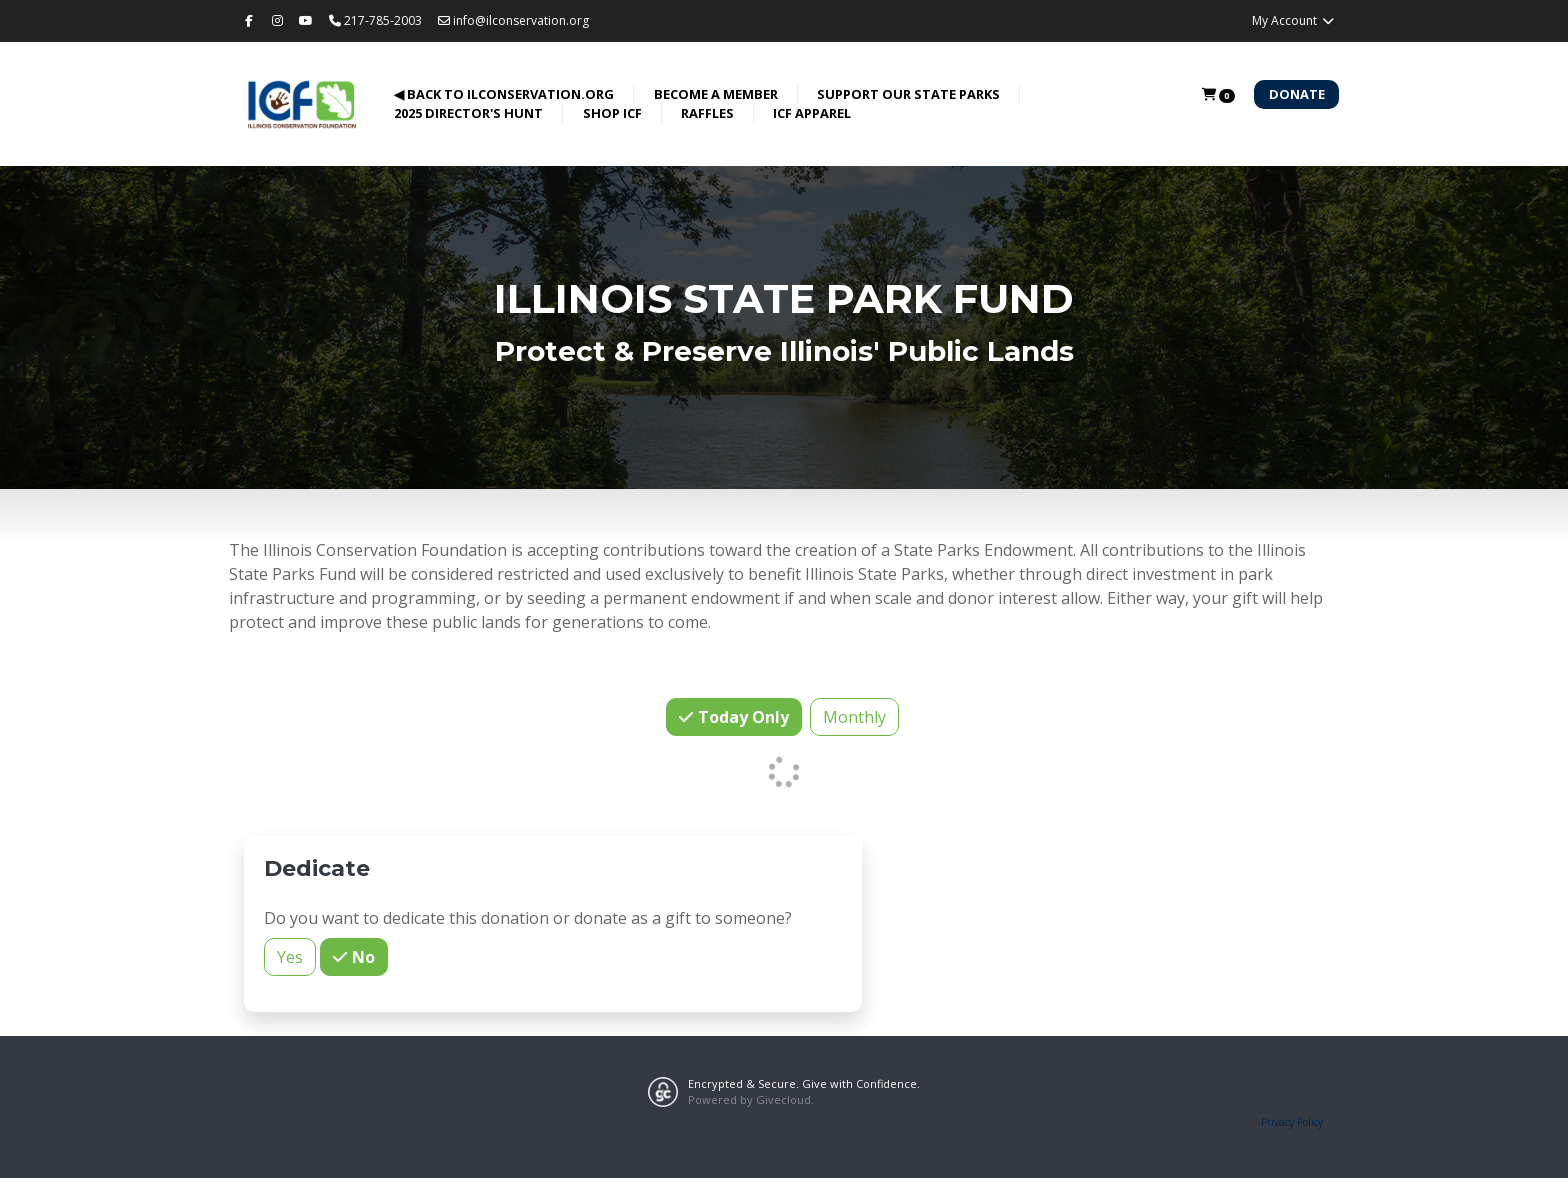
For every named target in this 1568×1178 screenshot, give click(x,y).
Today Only (741, 716)
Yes (290, 956)
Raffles (707, 113)
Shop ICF (612, 113)
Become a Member (716, 94)
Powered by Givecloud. (751, 1099)
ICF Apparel (812, 113)
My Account (1293, 20)
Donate (1297, 94)
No (361, 956)
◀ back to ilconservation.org (504, 94)
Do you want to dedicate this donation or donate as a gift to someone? (528, 918)
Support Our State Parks (908, 94)
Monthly (854, 716)
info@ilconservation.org (513, 20)
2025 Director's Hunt (468, 113)
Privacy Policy (1292, 1122)
